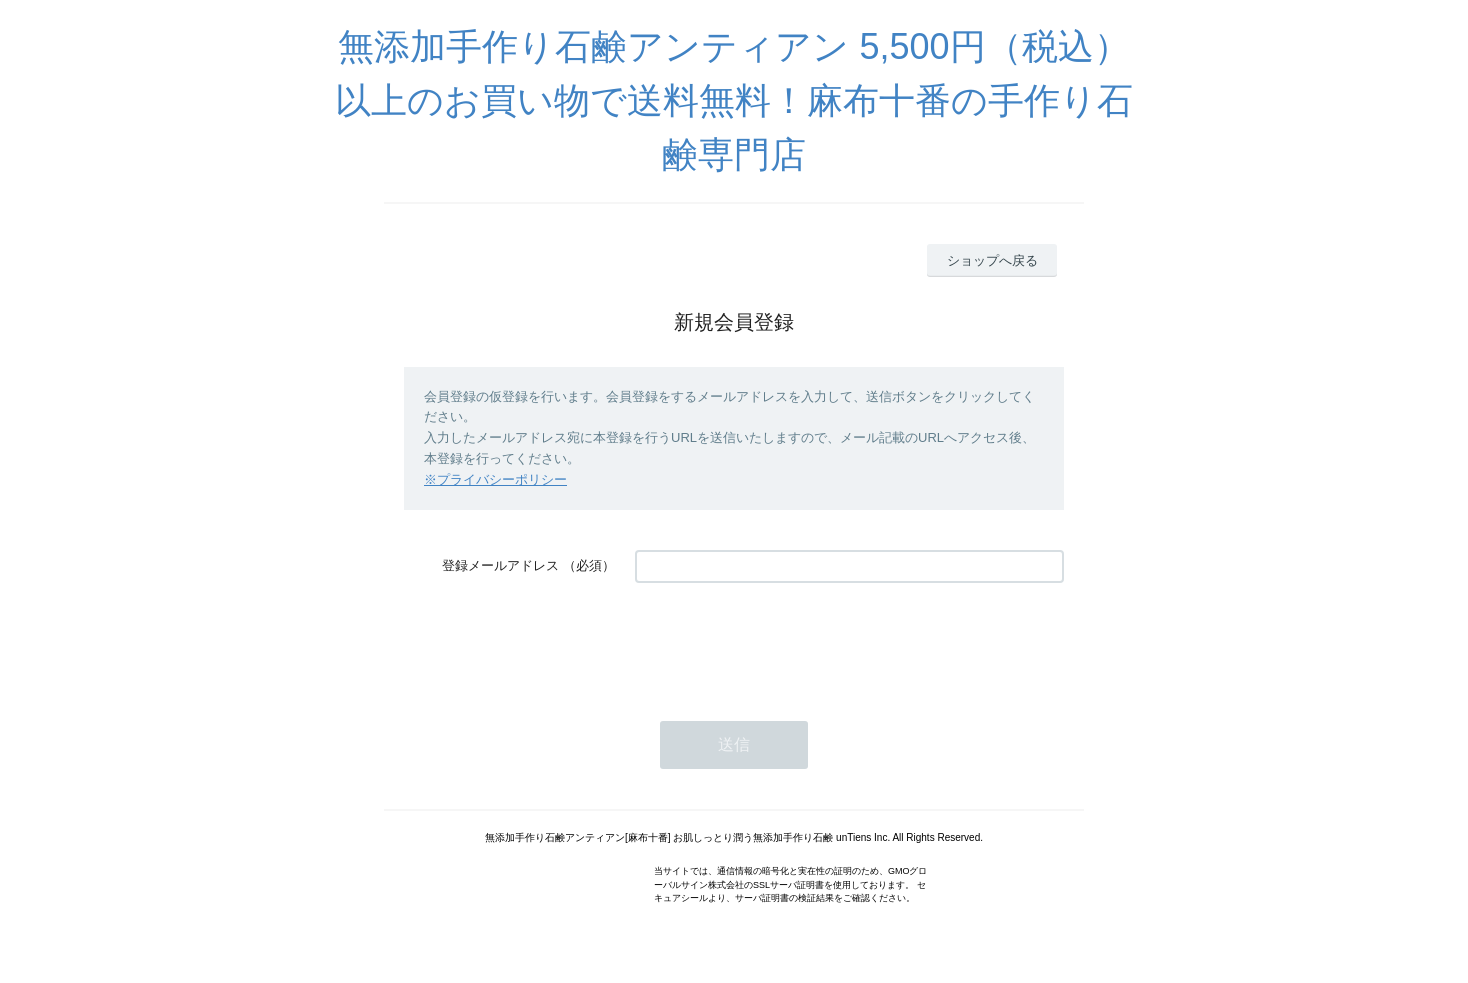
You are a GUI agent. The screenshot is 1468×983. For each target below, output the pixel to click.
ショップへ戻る (992, 260)
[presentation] (787, 642)
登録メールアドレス (500, 565)
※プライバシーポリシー (495, 479)
